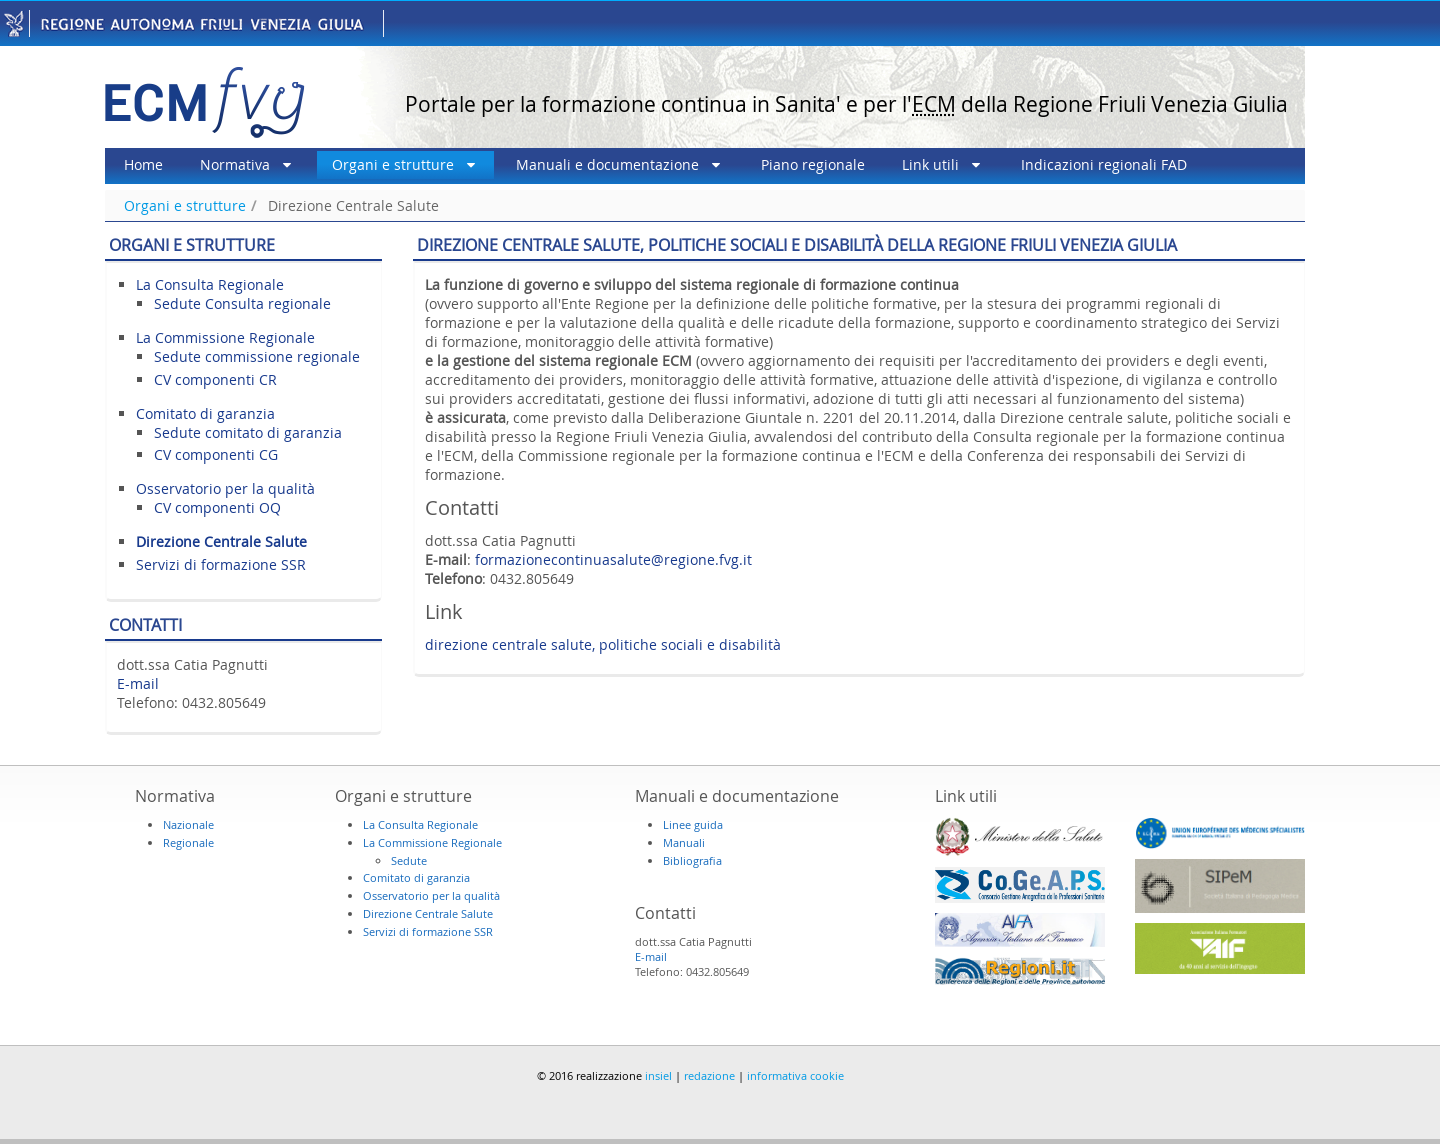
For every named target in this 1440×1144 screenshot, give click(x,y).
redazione (709, 1075)
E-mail (138, 683)
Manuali (684, 842)
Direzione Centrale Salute (353, 205)
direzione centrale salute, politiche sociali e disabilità (603, 644)
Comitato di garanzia (205, 413)
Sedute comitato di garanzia (248, 432)
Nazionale (188, 824)
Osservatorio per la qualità (225, 488)
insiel (658, 1075)
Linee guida (693, 824)
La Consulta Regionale (210, 284)
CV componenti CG (216, 454)
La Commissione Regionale (225, 337)
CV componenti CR (215, 379)
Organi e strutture (185, 205)
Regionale (188, 842)
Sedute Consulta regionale (242, 303)
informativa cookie (795, 1075)
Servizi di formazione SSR (221, 564)
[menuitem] (143, 165)
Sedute (409, 860)
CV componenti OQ (217, 507)
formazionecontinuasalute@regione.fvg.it (613, 559)
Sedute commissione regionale (257, 356)
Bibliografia (692, 860)
